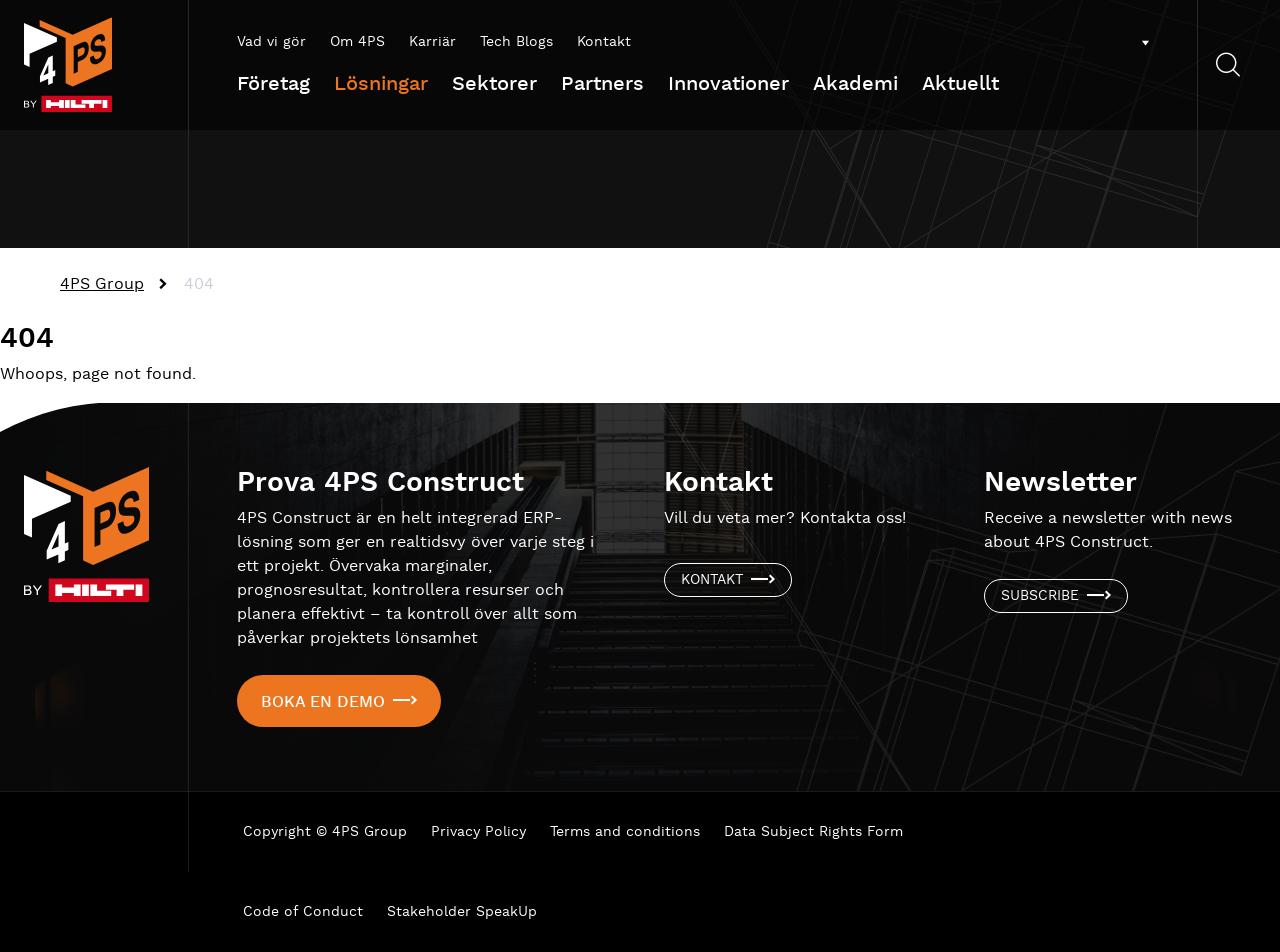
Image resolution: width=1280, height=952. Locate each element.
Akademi (855, 84)
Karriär (432, 42)
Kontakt (604, 42)
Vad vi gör (271, 42)
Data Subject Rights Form (813, 832)
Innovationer (728, 84)
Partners (602, 84)
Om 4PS (357, 42)
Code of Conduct (303, 912)
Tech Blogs (516, 42)
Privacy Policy (478, 832)
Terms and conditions (625, 832)
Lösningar (381, 84)
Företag (273, 84)
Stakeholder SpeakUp (462, 912)
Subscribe (1040, 596)
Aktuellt (960, 84)
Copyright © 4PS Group (325, 832)
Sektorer (494, 84)
